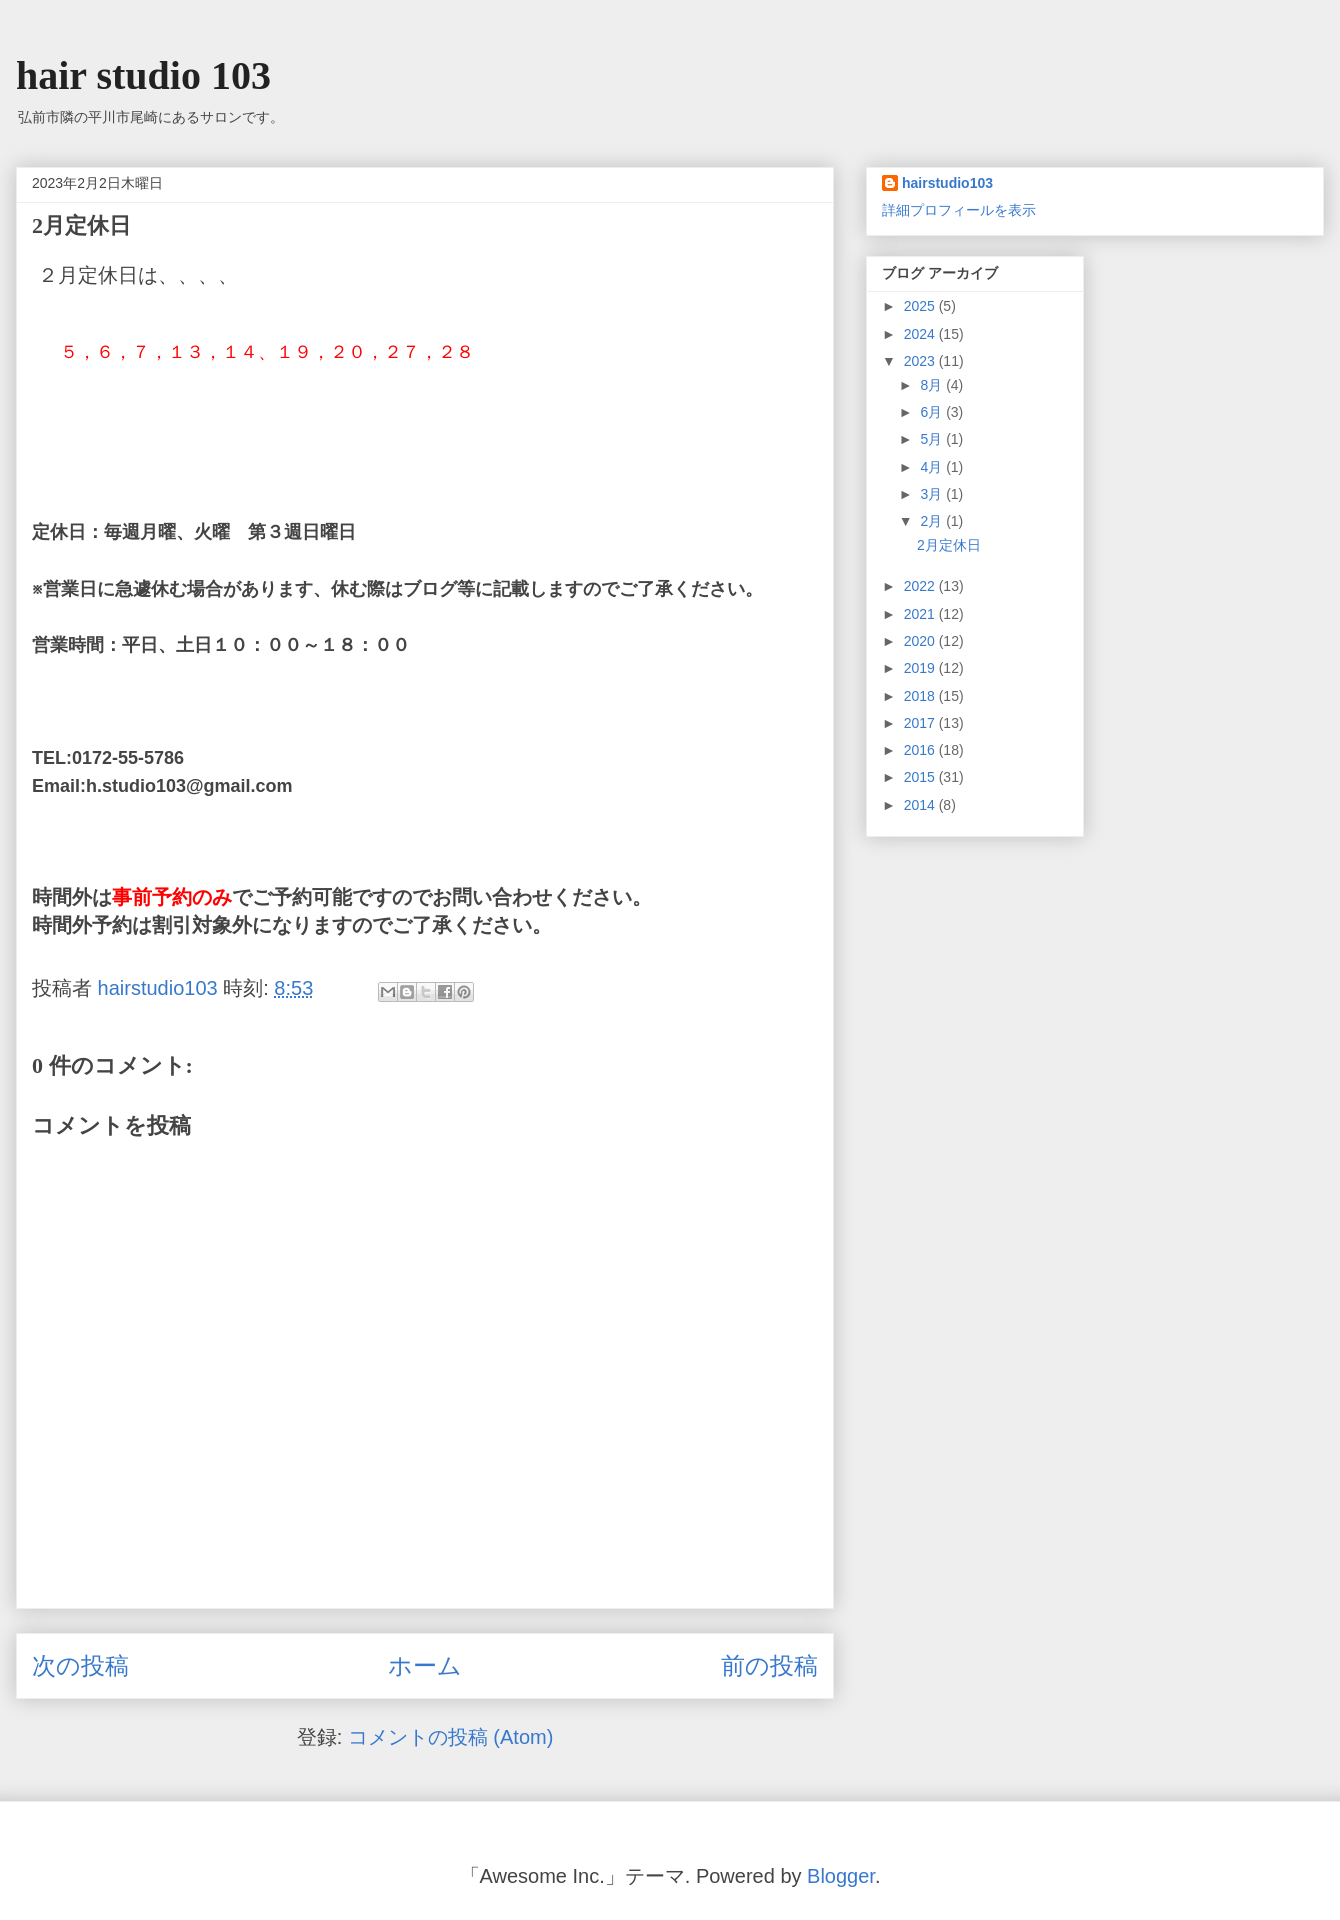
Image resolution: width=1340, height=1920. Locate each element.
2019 (921, 668)
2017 (921, 723)
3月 (933, 494)
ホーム (425, 1665)
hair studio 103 (143, 75)
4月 (933, 467)
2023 (921, 361)
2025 (921, 306)
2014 (921, 805)
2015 (921, 777)
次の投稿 (80, 1665)
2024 (921, 334)
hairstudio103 (947, 183)
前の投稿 (769, 1665)
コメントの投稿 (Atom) (451, 1737)
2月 (933, 521)
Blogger (841, 1876)
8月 (933, 385)
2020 (921, 641)
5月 (933, 439)
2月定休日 (949, 545)
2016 (921, 750)
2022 (921, 586)
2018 (921, 696)
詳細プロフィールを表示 (959, 210)
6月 (933, 412)
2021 (921, 614)
